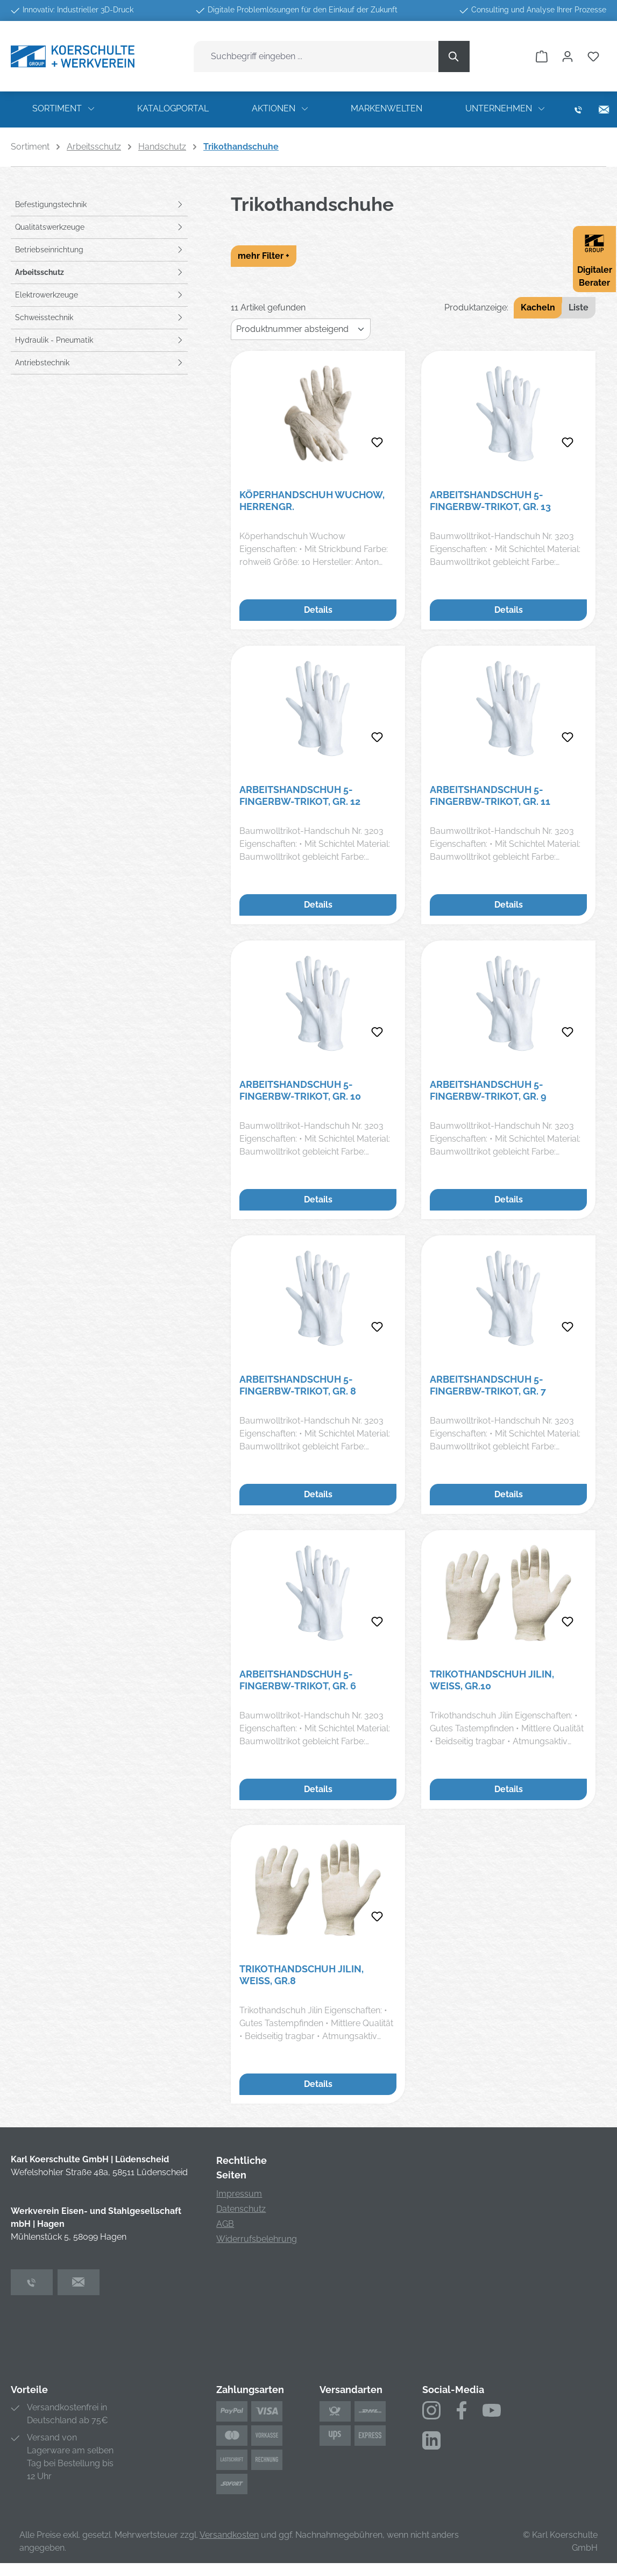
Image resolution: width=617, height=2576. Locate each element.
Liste (578, 307)
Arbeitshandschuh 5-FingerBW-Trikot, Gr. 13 (490, 500)
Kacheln (538, 307)
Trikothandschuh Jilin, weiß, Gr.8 (301, 1974)
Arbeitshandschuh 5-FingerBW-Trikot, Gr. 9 (488, 1090)
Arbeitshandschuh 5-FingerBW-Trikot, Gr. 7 (488, 1385)
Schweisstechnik (44, 317)
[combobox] (316, 56)
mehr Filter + (263, 256)
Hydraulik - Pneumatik (54, 340)
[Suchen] (454, 56)
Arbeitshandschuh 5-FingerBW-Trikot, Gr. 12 (299, 795)
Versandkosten (229, 2535)
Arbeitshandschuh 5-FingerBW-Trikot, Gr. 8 (297, 1385)
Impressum (239, 2194)
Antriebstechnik (42, 362)
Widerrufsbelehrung (256, 2239)
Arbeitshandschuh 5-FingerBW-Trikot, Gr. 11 (490, 795)
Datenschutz (241, 2209)
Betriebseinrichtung (49, 249)
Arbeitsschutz (39, 272)
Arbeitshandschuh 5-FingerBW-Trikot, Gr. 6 (297, 1680)
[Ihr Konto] (567, 56)
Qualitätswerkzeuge (49, 227)
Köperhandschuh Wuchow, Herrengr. (312, 500)
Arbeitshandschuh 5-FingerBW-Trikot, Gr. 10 (300, 1090)
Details (318, 610)
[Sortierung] (301, 329)
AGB (225, 2224)
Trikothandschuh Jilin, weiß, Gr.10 (492, 1680)
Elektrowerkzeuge (46, 295)
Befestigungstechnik (51, 204)
